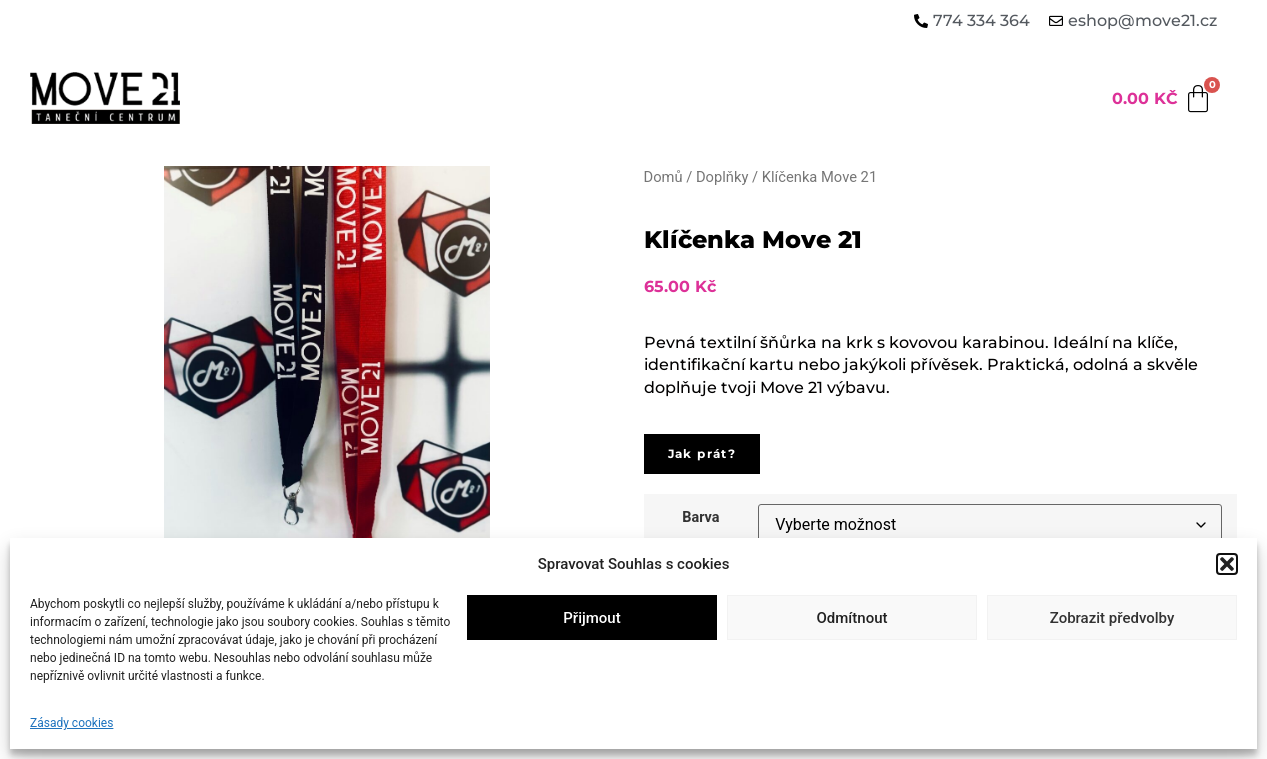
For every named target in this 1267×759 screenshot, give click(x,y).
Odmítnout (852, 618)
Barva (700, 518)
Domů (663, 177)
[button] (1227, 564)
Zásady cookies (71, 723)
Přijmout (591, 618)
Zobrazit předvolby (1112, 618)
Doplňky (722, 177)
